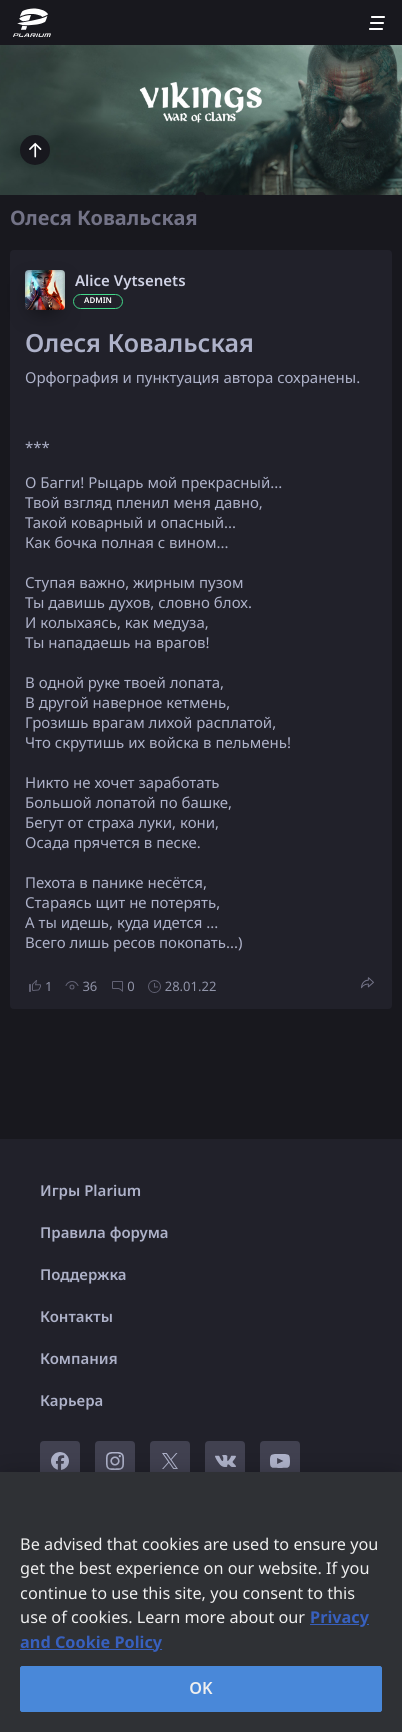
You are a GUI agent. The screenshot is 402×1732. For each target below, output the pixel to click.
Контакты (76, 1317)
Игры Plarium (90, 1191)
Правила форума (104, 1233)
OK (201, 1688)
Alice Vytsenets (130, 281)
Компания (79, 1359)
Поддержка (83, 1275)
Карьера (71, 1401)
